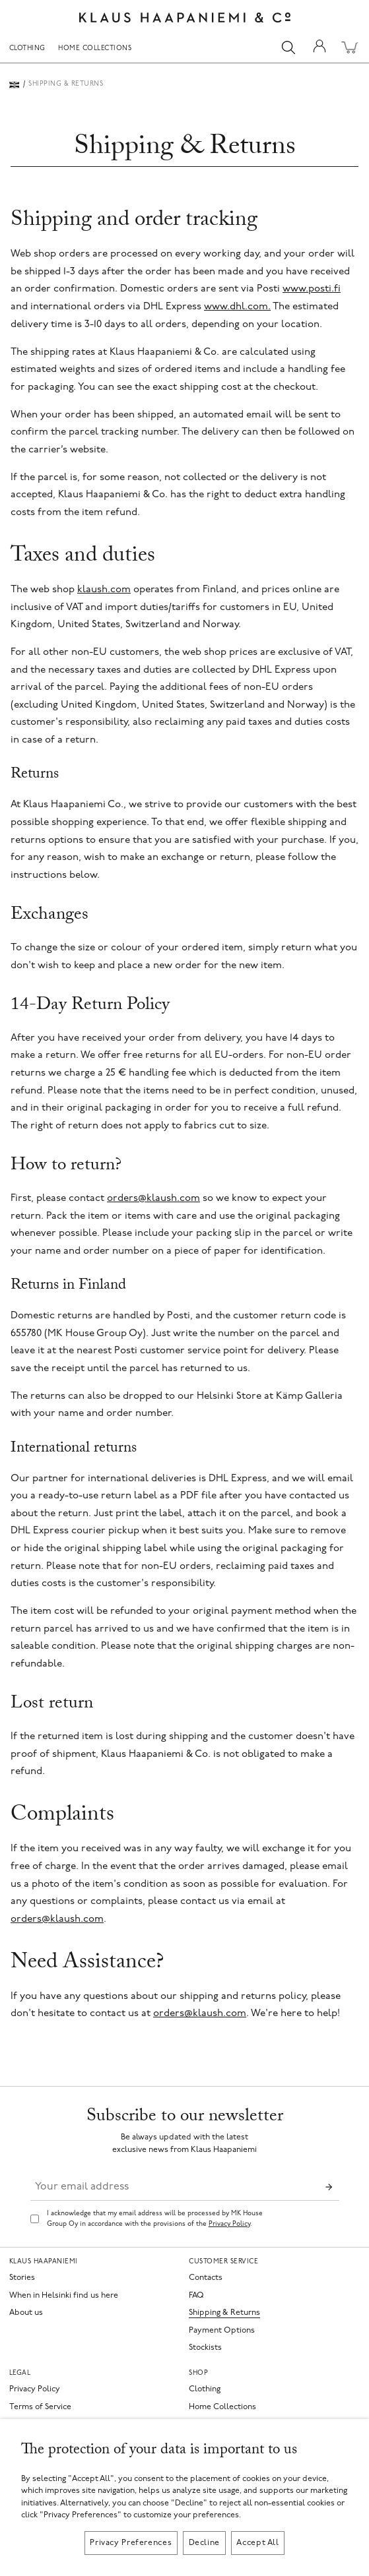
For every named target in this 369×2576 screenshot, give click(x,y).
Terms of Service (40, 2407)
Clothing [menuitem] (27, 49)
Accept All (257, 2543)
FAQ (196, 2296)
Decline (204, 2543)
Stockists (205, 2348)
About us (26, 2313)
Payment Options (222, 2331)
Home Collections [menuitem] (94, 49)
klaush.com (104, 590)
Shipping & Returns (224, 2313)
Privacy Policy (229, 2224)
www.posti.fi (312, 289)
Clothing (204, 2389)
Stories (22, 2278)
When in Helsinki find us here (63, 2296)
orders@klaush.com (153, 1199)
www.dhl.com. (237, 307)
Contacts (205, 2278)
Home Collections (222, 2407)
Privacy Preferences (131, 2543)
